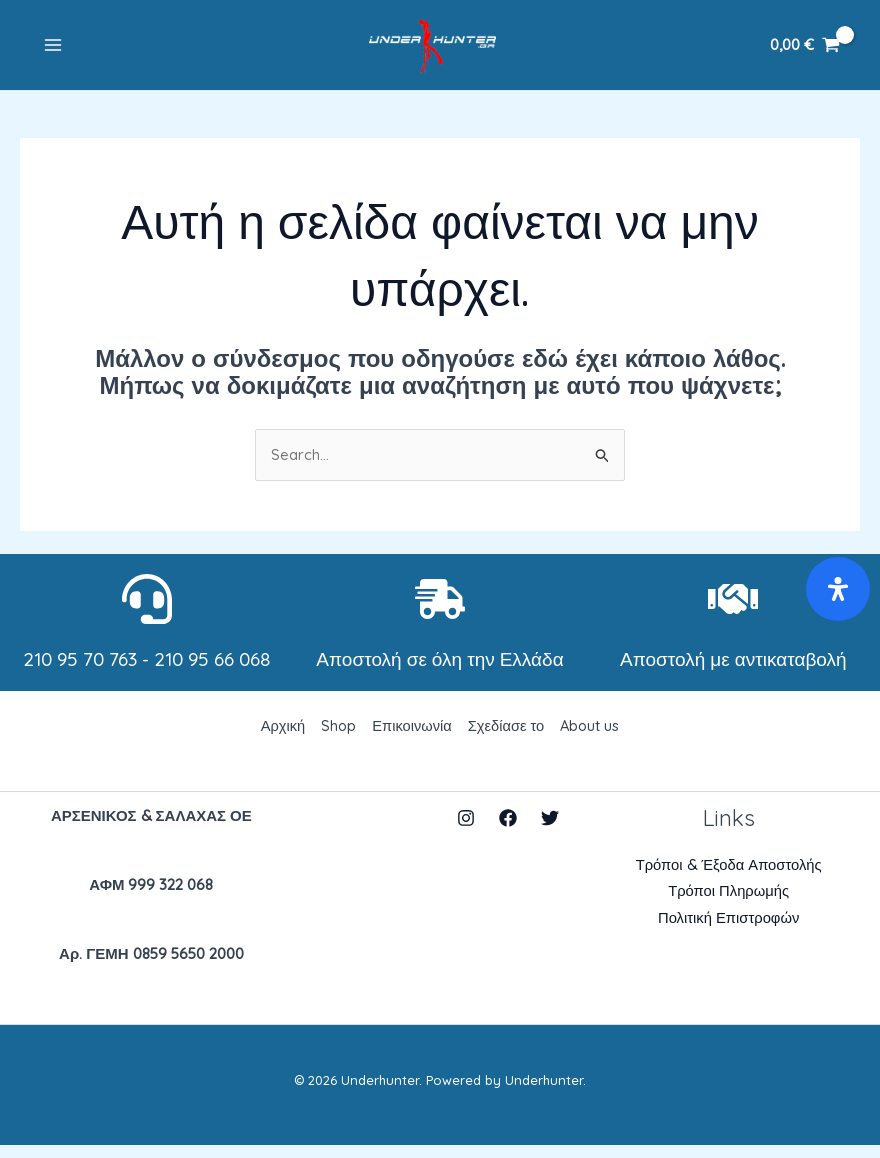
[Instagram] (466, 830)
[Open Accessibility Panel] (838, 589)
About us (592, 737)
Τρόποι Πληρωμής (728, 904)
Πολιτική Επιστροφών (729, 931)
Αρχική (280, 737)
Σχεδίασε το (507, 737)
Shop (337, 737)
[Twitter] (550, 830)
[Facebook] (508, 830)
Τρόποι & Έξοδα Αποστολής (728, 877)
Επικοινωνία (411, 737)
